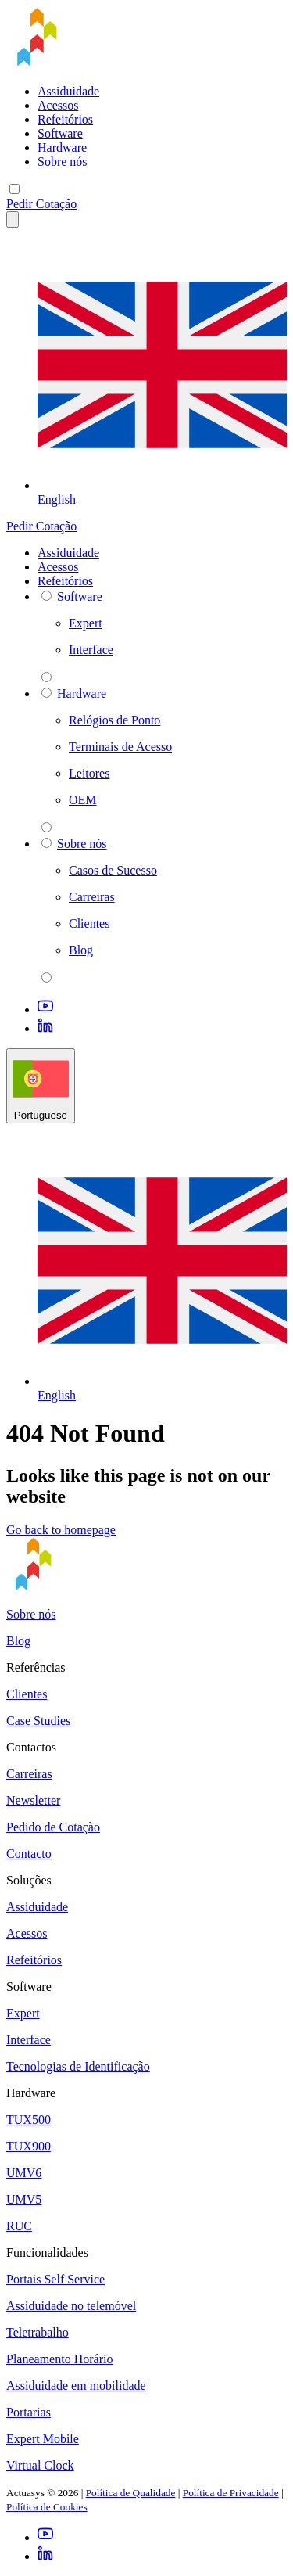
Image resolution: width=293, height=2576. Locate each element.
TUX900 (28, 2146)
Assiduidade (68, 91)
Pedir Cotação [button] (41, 203)
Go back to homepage (61, 1529)
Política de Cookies (47, 2507)
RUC (19, 2226)
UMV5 (23, 2199)
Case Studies (38, 1720)
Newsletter (33, 1800)
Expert (23, 2013)
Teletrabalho (37, 2332)
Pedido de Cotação (53, 1827)
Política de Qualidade (131, 2493)
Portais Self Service (55, 2279)
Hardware (62, 147)
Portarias (28, 2412)
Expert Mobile (42, 2438)
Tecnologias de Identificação (78, 2066)
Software (60, 133)
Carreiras (29, 1773)
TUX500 (28, 2119)
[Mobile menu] (14, 189)
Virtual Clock (40, 2465)
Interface (28, 2039)
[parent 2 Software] (46, 677)
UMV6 (23, 2172)
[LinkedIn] (45, 1028)
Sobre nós (63, 161)
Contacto (29, 1853)
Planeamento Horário (59, 2359)
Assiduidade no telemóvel (71, 2305)
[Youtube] (45, 1009)
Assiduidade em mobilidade (76, 2385)
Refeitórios (65, 119)
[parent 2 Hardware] (46, 827)
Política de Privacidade (231, 2493)
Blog (18, 1640)
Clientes (26, 1694)
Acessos (58, 105)
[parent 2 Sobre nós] (46, 977)
